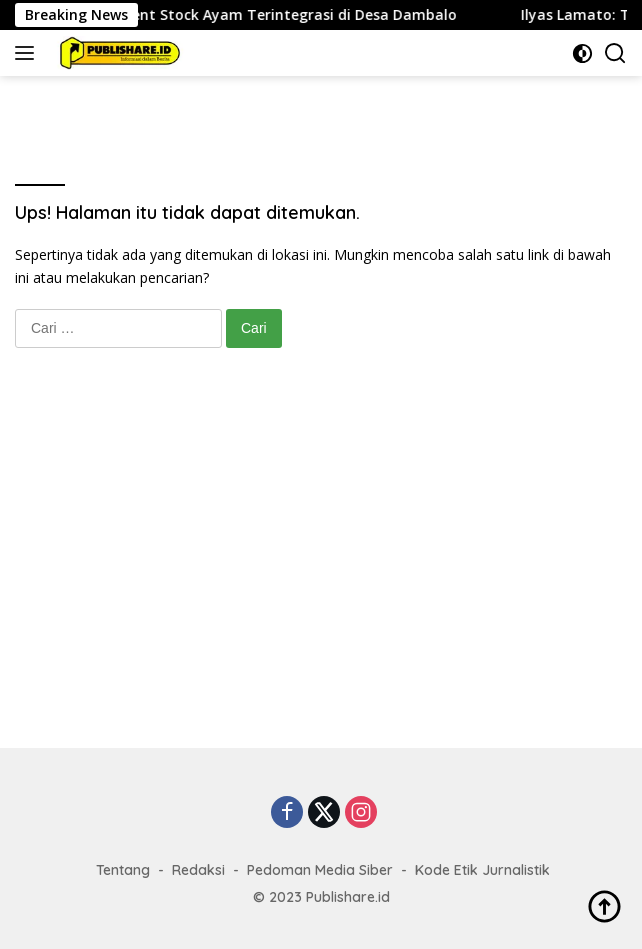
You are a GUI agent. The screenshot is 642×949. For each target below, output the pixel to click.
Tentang (123, 870)
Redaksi (198, 870)
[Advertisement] (321, 568)
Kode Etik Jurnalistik (482, 870)
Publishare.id (348, 897)
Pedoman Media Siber (320, 870)
